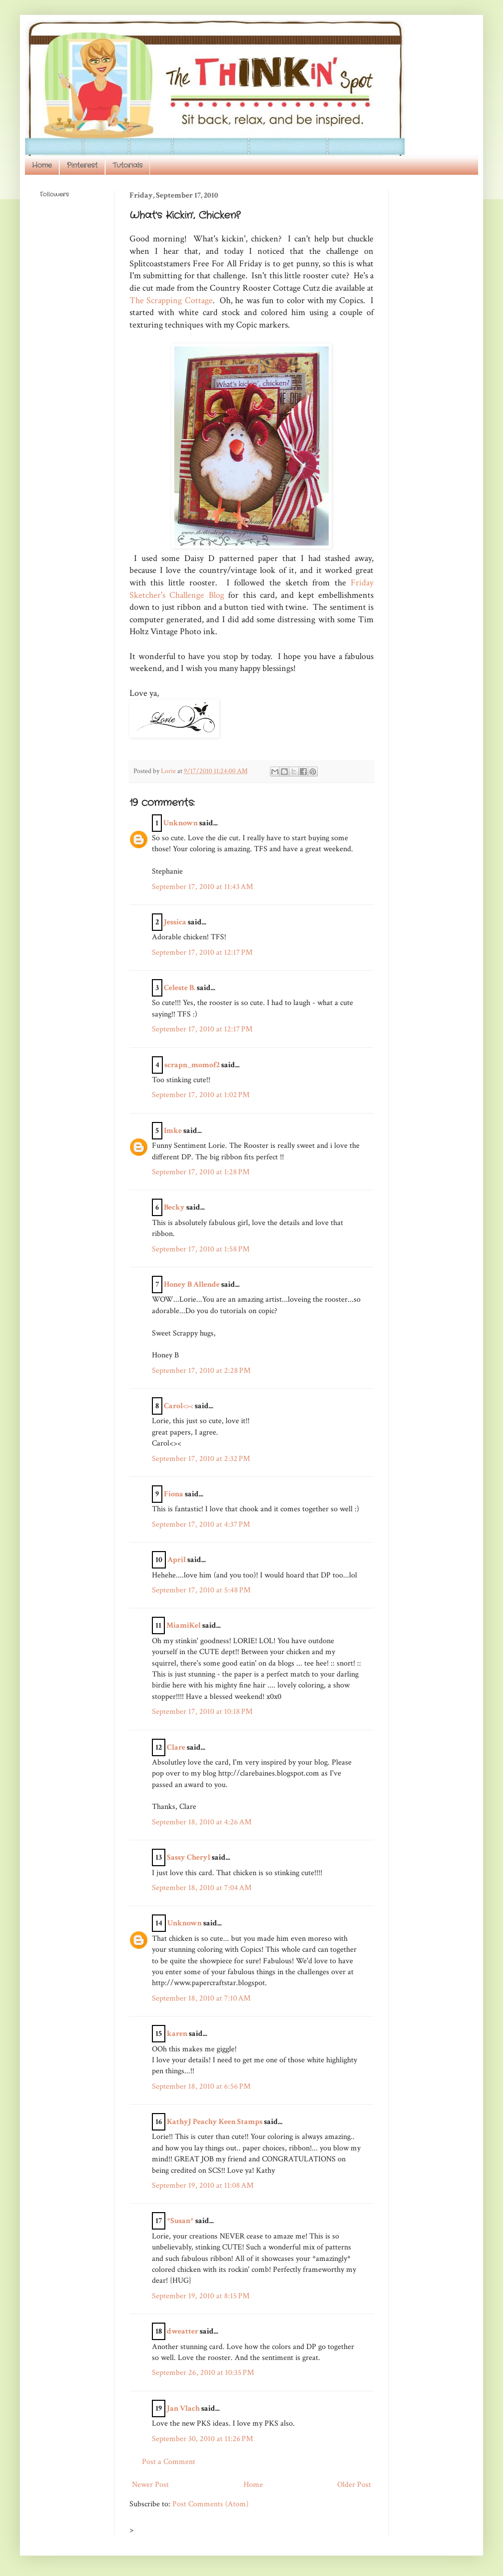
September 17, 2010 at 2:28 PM (201, 1370)
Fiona (173, 1494)
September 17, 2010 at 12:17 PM (202, 952)
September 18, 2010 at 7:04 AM (202, 1888)
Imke (173, 1130)
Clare (176, 1747)
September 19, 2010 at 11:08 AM (202, 2185)
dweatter (182, 2331)
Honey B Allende (192, 1284)
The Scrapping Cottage (171, 300)
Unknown (180, 823)
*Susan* (180, 2221)
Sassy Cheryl (188, 1857)
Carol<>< (178, 1406)
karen (177, 2033)
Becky (174, 1207)
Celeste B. (179, 988)
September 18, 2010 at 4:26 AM (202, 1822)
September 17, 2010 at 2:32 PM (201, 1459)
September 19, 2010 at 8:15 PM (201, 2296)
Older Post (354, 2484)
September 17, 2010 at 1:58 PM (201, 1249)
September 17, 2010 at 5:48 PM (201, 1590)
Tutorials (127, 165)
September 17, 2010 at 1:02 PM (201, 1095)
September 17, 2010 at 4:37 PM (201, 1524)
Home (42, 165)
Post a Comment (168, 2462)
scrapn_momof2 (192, 1065)
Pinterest (82, 165)
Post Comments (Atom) (210, 2504)
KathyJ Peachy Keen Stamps (214, 2122)
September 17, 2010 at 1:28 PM (201, 1172)
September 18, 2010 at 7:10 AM (201, 1998)
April (176, 1560)
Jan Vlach (183, 2408)
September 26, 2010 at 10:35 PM (203, 2372)
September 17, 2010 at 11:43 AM (202, 887)
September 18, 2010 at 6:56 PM (201, 2086)
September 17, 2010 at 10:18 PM (202, 1711)
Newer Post (150, 2484)
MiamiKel (183, 1625)
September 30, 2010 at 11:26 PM (202, 2439)
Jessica (175, 922)
